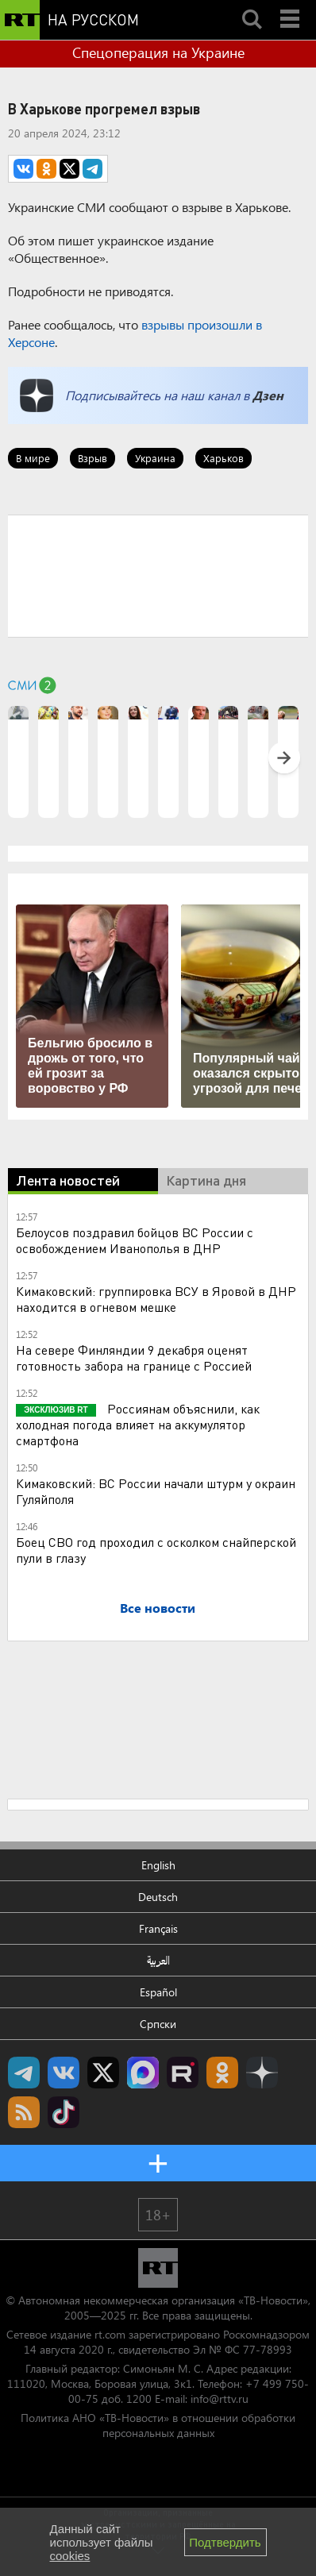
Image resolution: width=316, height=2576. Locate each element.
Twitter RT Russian (103, 2072)
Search (252, 5)
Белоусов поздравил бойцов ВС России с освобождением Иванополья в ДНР (134, 1240)
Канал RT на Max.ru (143, 2072)
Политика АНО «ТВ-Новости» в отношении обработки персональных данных (158, 2425)
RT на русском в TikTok (63, 2112)
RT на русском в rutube (182, 2072)
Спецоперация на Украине (158, 52)
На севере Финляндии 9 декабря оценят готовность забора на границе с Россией (134, 1357)
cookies (70, 2556)
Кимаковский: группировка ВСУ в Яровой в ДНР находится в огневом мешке (156, 1298)
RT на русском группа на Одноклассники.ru (222, 2072)
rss (24, 2112)
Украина (155, 458)
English (158, 1864)
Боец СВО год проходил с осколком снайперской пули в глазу (156, 1549)
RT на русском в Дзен (262, 2072)
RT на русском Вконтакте (63, 2072)
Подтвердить (224, 2542)
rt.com (109, 2334)
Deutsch (158, 1896)
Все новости (157, 1607)
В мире (33, 458)
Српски (158, 2023)
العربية (158, 1960)
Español (158, 1991)
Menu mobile (291, 5)
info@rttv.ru (220, 2398)
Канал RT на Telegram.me (24, 2072)
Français (158, 1928)
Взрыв (92, 458)
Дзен (267, 395)
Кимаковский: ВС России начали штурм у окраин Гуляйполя (155, 1491)
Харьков (223, 458)
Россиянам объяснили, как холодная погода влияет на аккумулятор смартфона (138, 1424)
